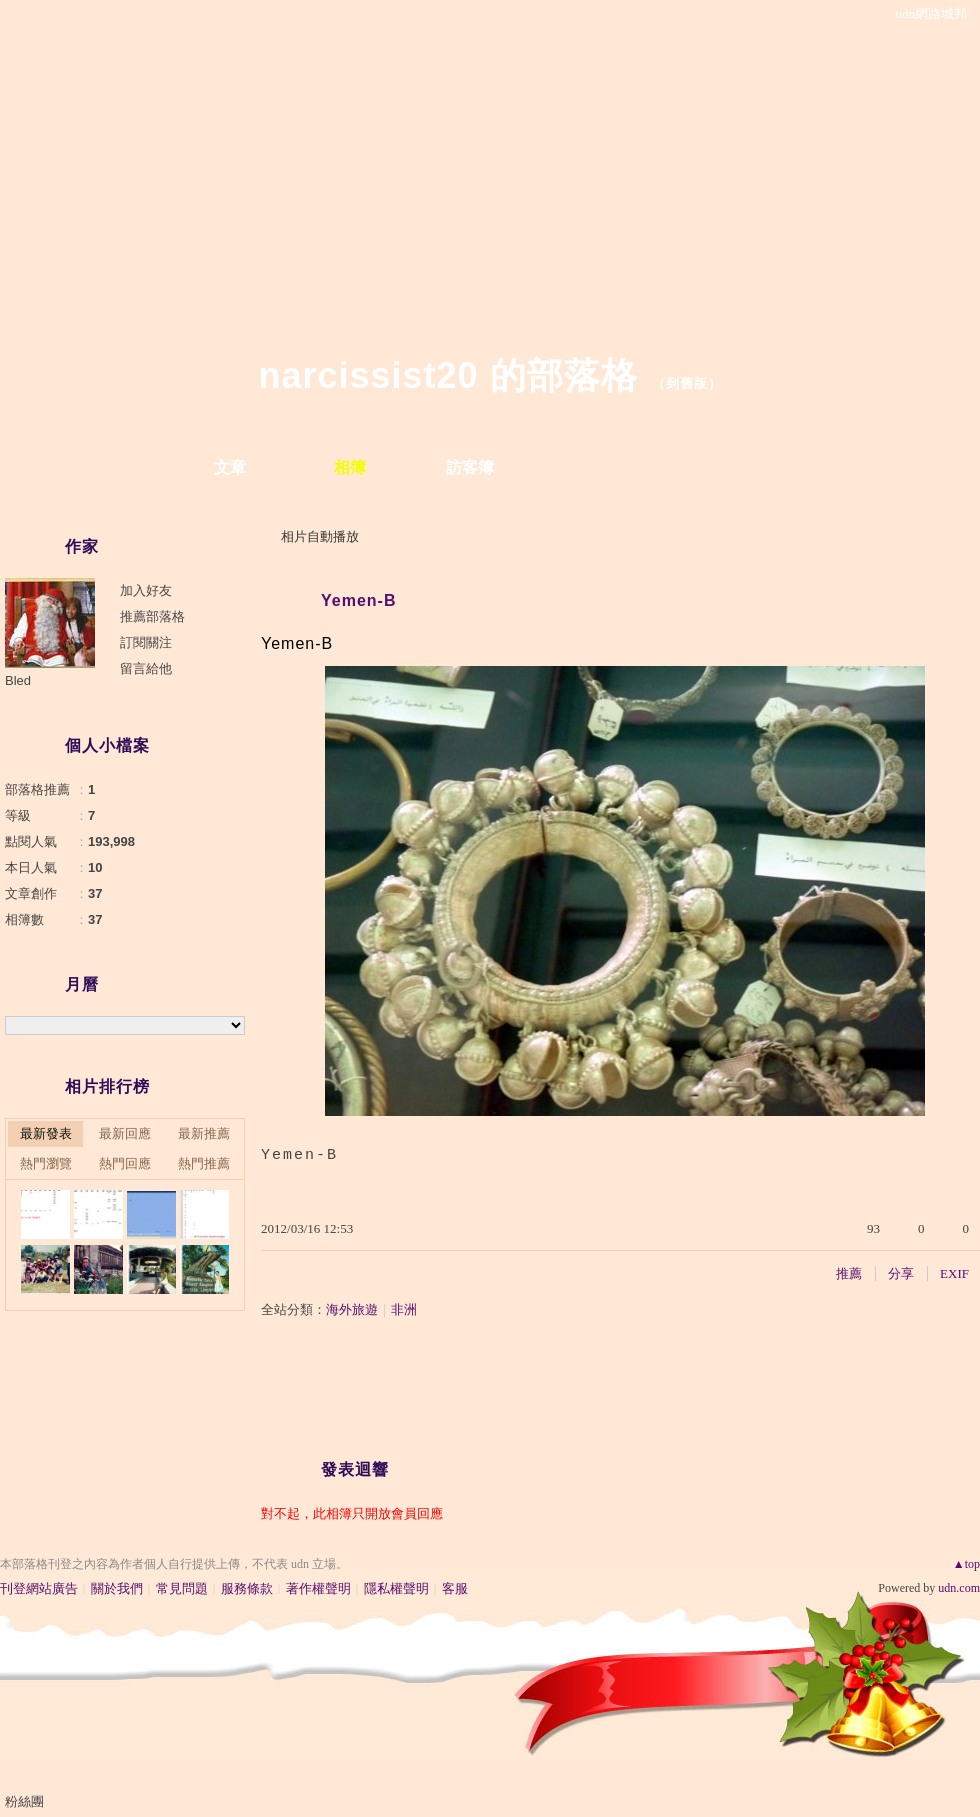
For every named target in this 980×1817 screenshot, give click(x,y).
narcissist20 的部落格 (447, 375)
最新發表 (46, 1133)
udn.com (959, 1588)
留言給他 (146, 668)
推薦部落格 (152, 616)
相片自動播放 (320, 536)
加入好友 (146, 590)
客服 (455, 1588)
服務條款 (247, 1588)
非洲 (404, 1309)
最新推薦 (204, 1133)
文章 (230, 467)
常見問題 (182, 1588)
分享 (901, 1273)
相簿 (350, 467)
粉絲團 (24, 1801)
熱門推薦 (204, 1163)
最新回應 (125, 1133)
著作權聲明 (318, 1588)
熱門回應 (125, 1163)
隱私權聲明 (396, 1588)
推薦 (849, 1273)
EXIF (954, 1273)
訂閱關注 (146, 642)
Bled (18, 680)
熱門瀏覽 (46, 1163)
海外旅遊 (352, 1309)
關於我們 (117, 1588)
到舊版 (687, 383)
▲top (966, 1564)
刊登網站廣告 (39, 1588)
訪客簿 (470, 467)
